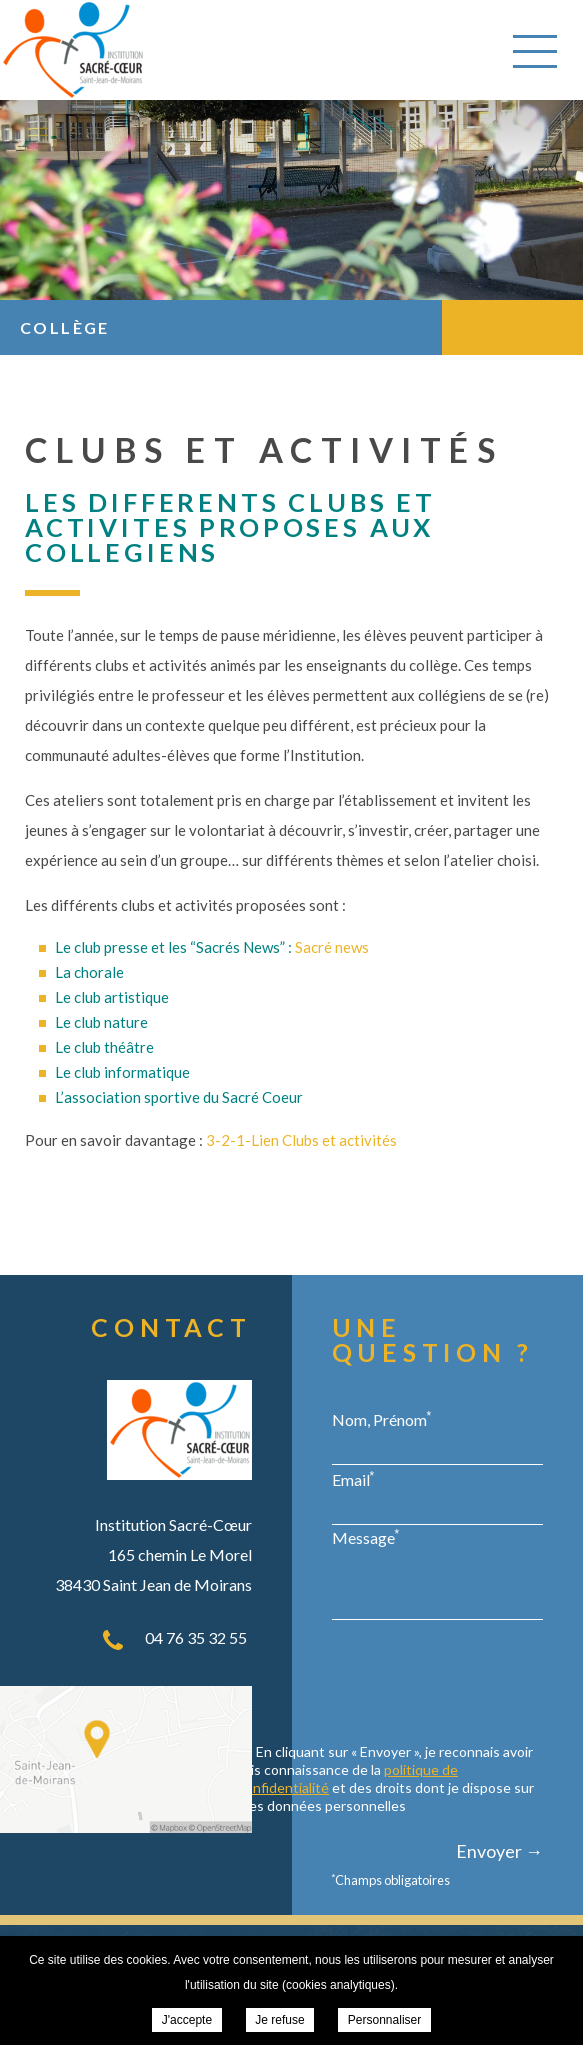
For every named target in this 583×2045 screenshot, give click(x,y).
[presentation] (391, 1684)
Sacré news (332, 947)
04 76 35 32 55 (196, 1637)
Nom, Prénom (382, 1419)
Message (366, 1537)
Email (353, 1479)
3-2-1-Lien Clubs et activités (301, 1140)
